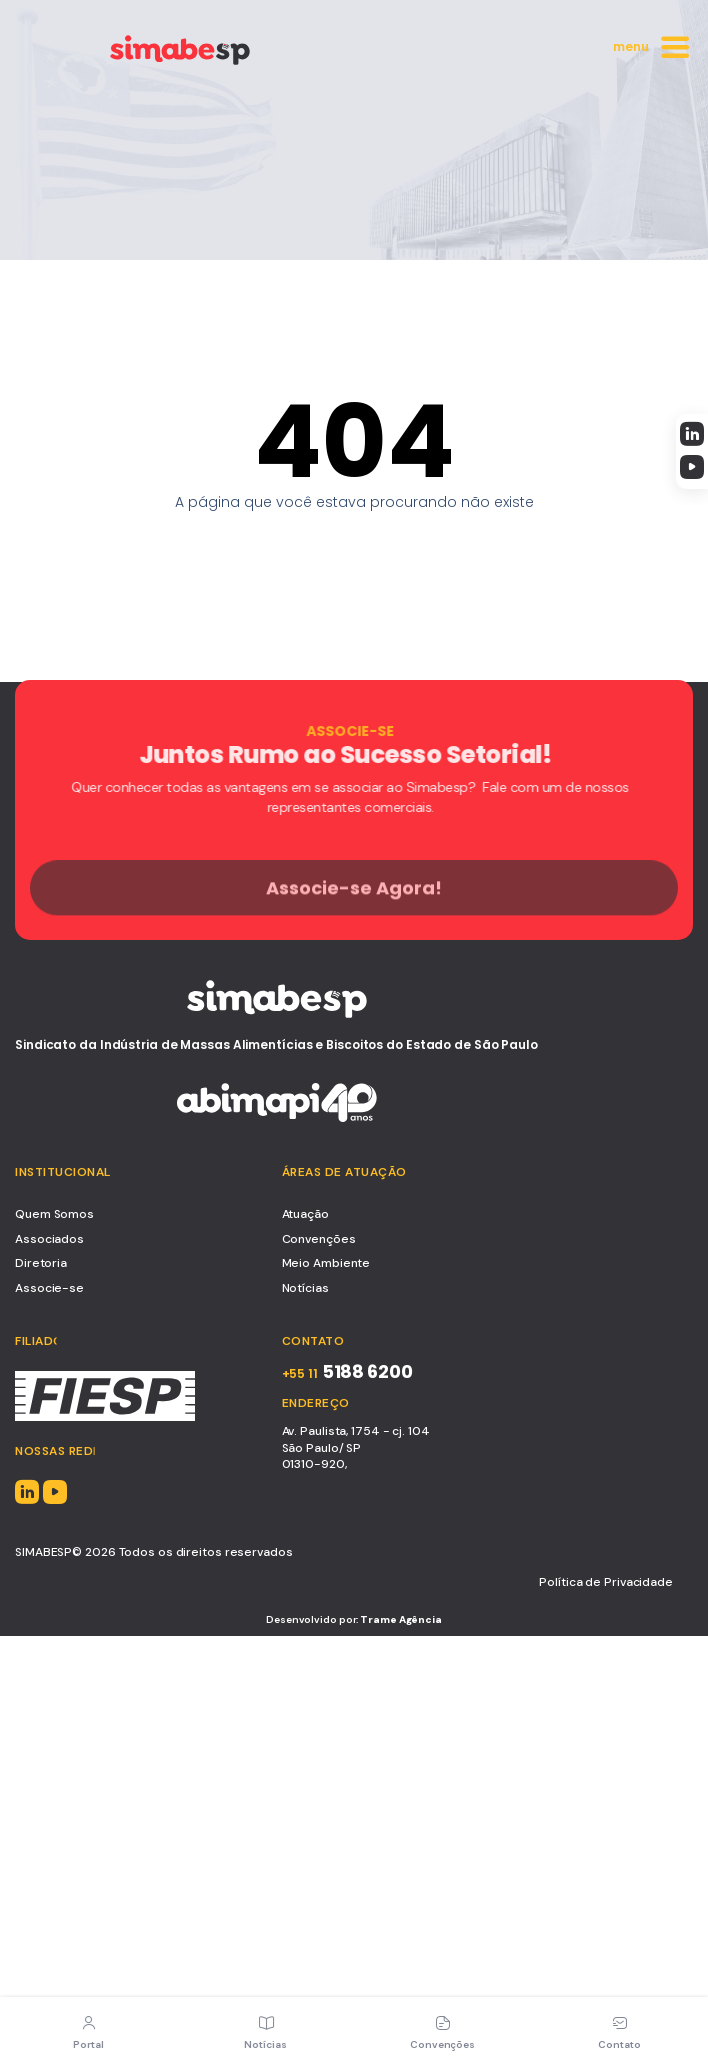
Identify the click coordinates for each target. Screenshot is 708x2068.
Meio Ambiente (326, 1263)
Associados (49, 1239)
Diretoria (41, 1263)
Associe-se (49, 1288)
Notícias (305, 1288)
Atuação (305, 1214)
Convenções (319, 1239)
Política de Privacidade (606, 1582)
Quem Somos (54, 1214)
